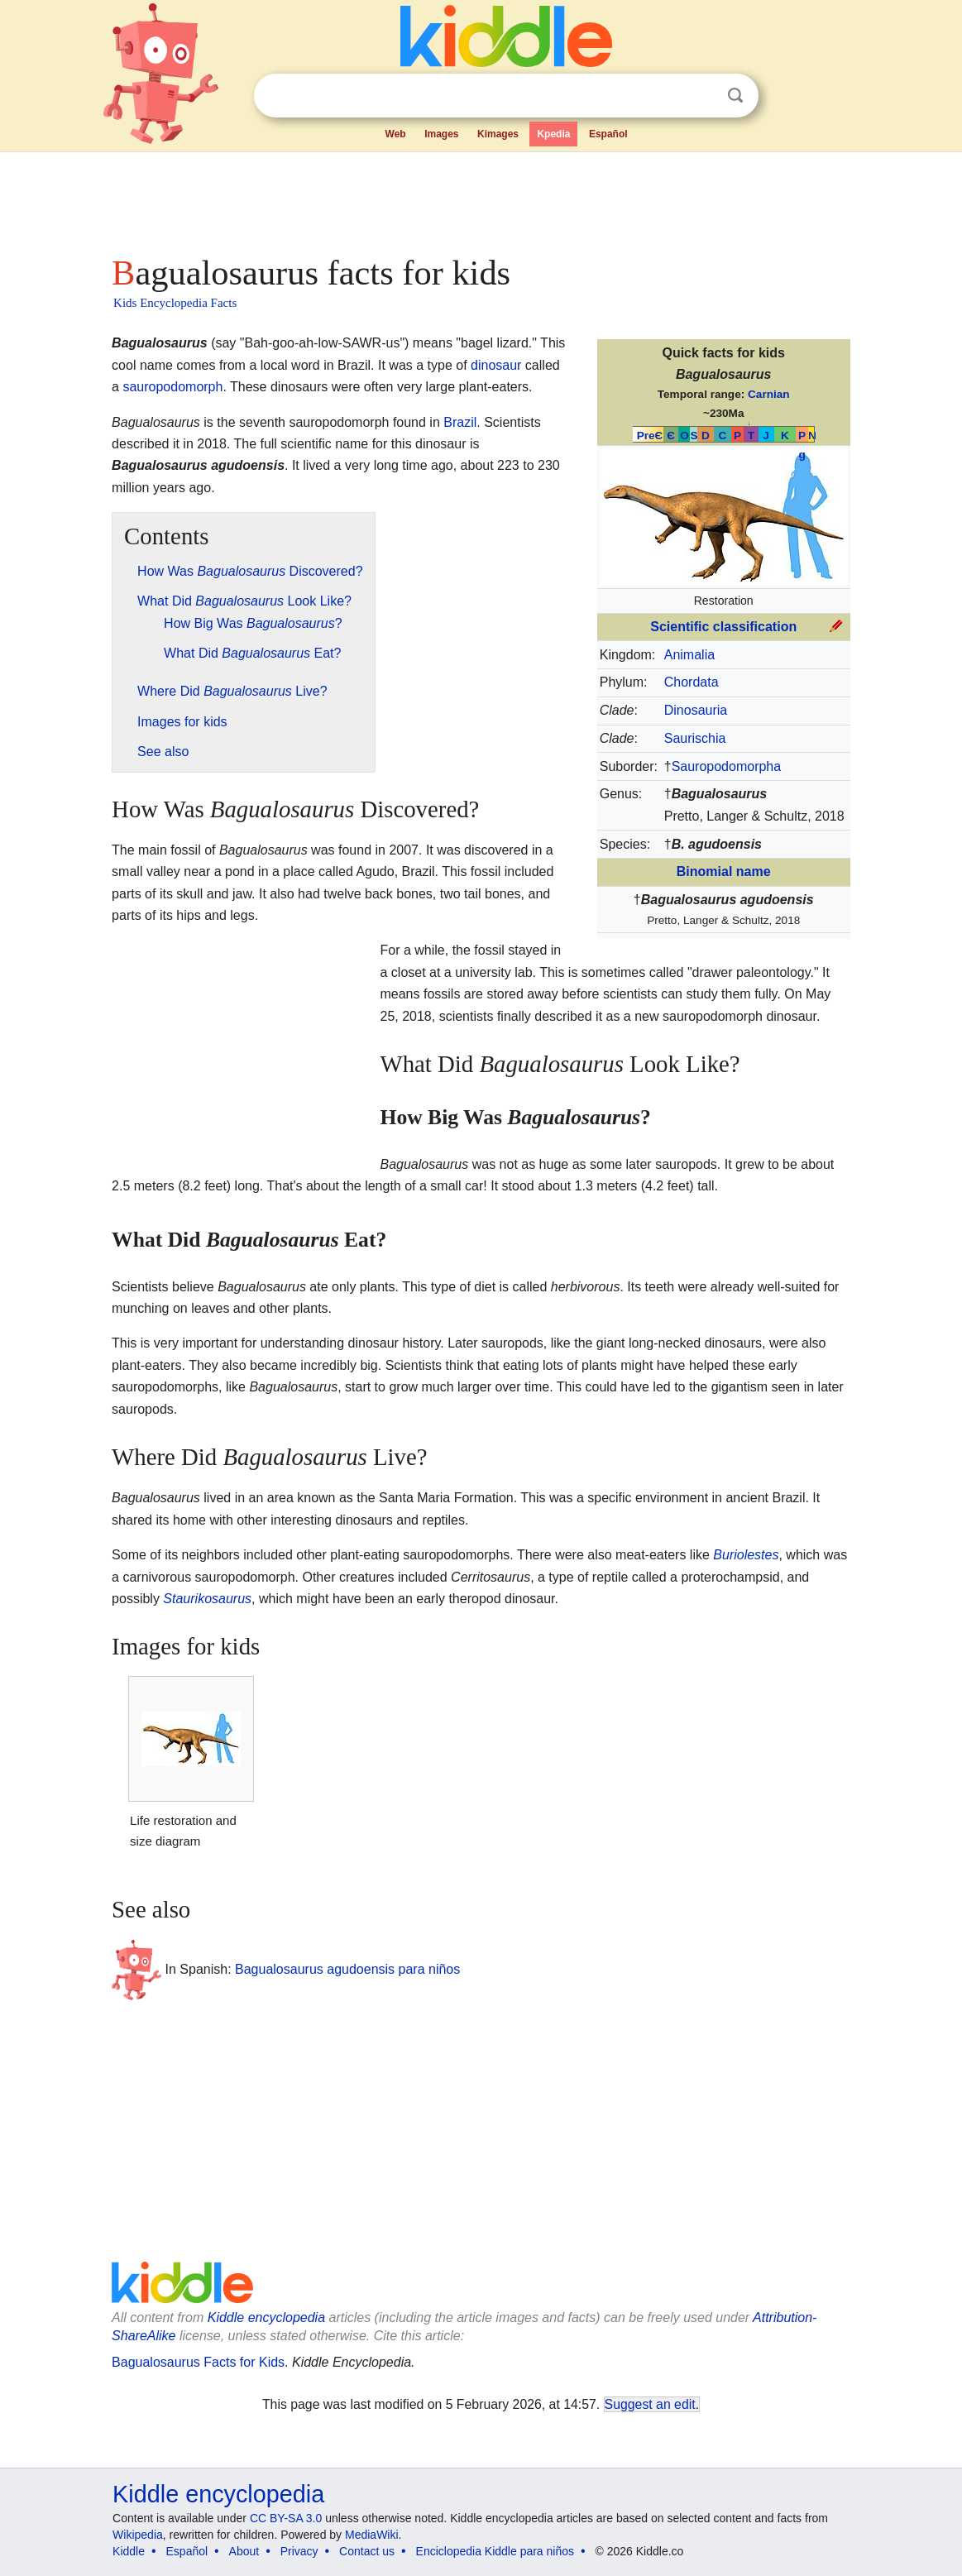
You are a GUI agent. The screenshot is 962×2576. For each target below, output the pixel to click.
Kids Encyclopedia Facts (175, 302)
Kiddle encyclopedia (266, 2317)
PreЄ (650, 435)
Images (441, 134)
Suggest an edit (650, 2404)
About (244, 2551)
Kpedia (553, 134)
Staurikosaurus (207, 1599)
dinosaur (496, 365)
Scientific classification (723, 627)
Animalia (689, 655)
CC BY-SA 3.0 (286, 2518)
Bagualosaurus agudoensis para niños (347, 1969)
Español (608, 134)
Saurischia (695, 738)
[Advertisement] (480, 198)
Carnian (769, 394)
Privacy (299, 2551)
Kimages (498, 134)
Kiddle (128, 2551)
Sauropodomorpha (727, 766)
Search (735, 95)
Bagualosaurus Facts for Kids (198, 2362)
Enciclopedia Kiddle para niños (495, 2551)
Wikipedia (137, 2534)
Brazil (459, 422)
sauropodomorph (172, 387)
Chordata (691, 682)
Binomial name (724, 871)
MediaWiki (372, 2534)
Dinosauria (695, 710)
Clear (701, 96)
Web (395, 134)
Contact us (367, 2551)
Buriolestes (745, 1555)
